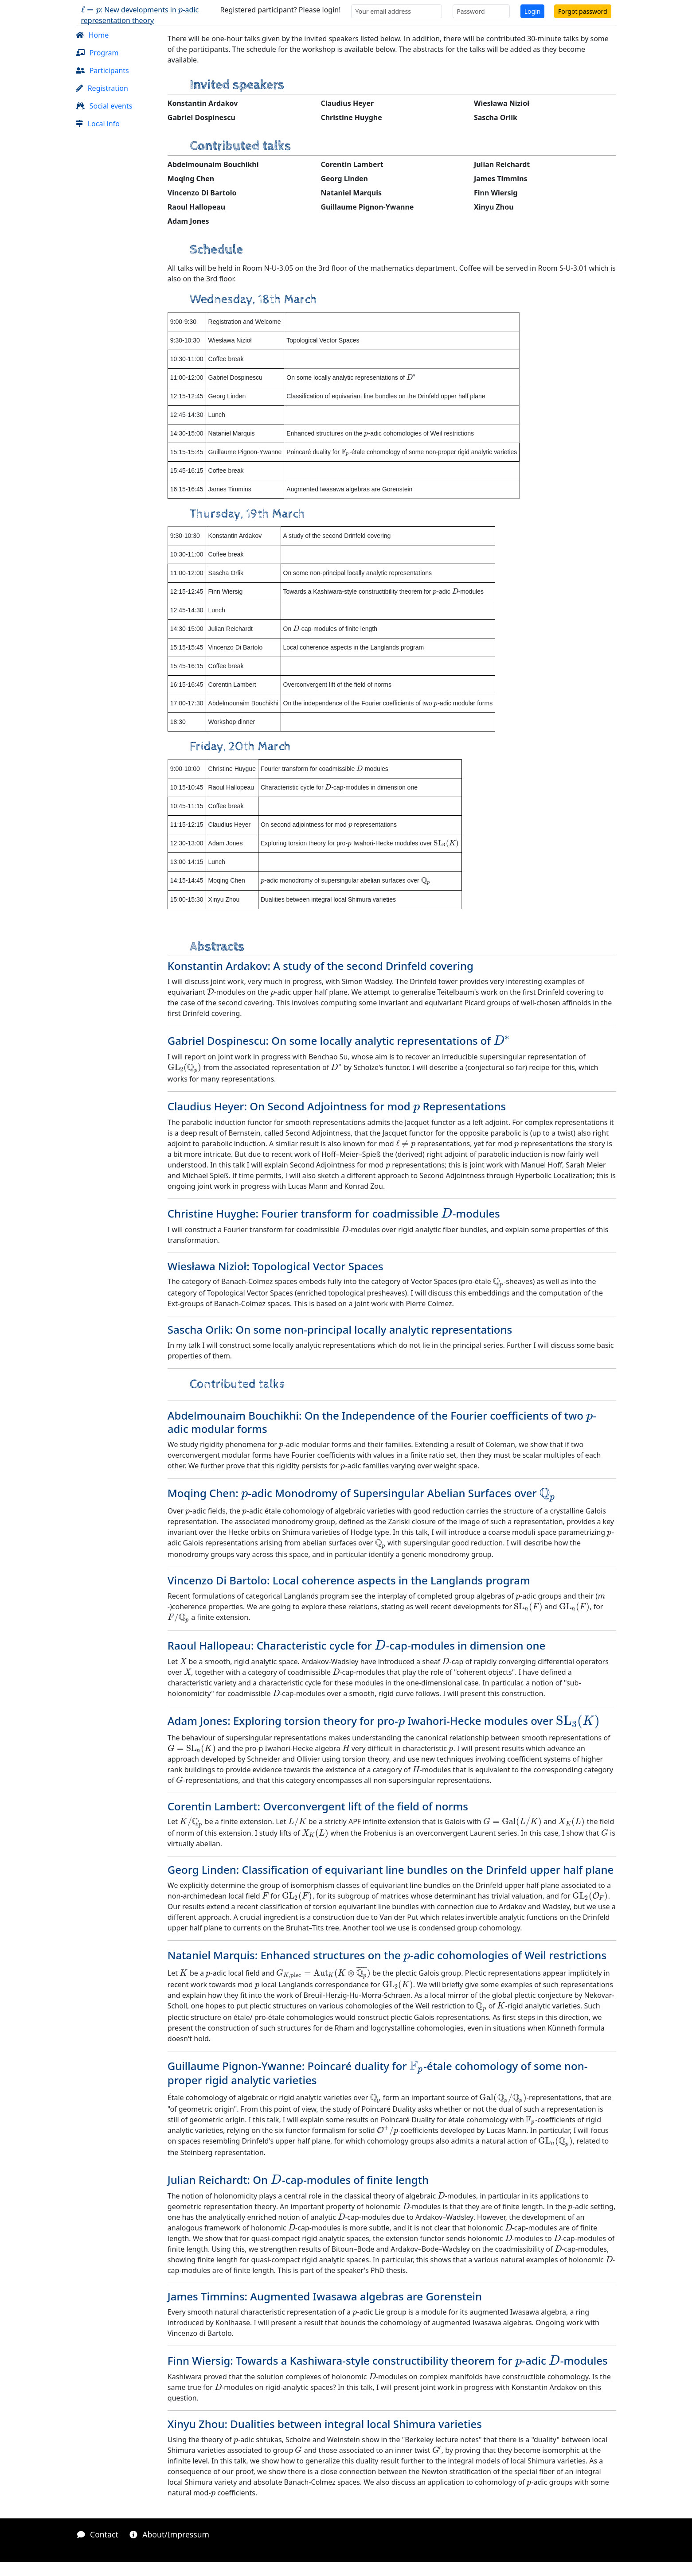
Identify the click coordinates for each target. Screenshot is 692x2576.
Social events (104, 106)
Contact (97, 2534)
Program (97, 53)
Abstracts (217, 946)
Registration (102, 88)
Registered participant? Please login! (280, 10)
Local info (98, 123)
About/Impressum (169, 2534)
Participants (102, 70)
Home (92, 35)
